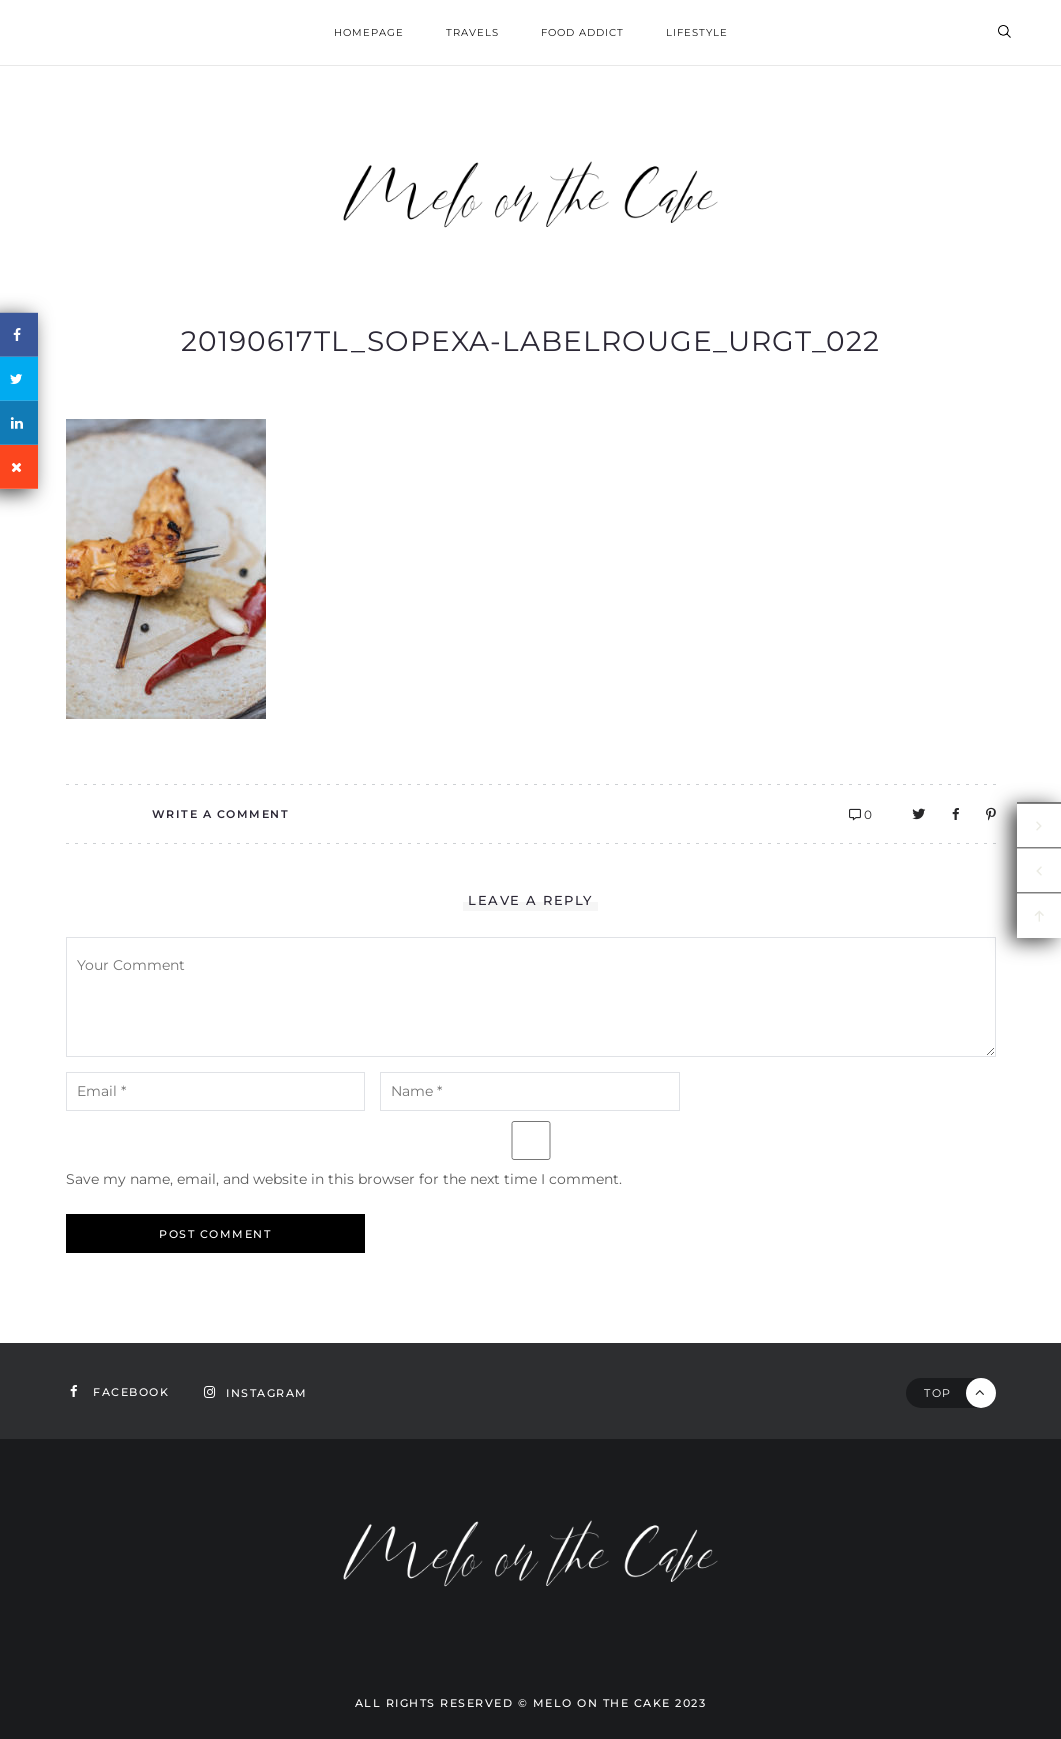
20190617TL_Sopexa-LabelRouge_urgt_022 (530, 341)
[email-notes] (216, 1091)
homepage (369, 32)
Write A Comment (221, 814)
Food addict (582, 32)
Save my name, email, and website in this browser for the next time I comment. (344, 1179)
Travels (472, 32)
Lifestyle (697, 32)
